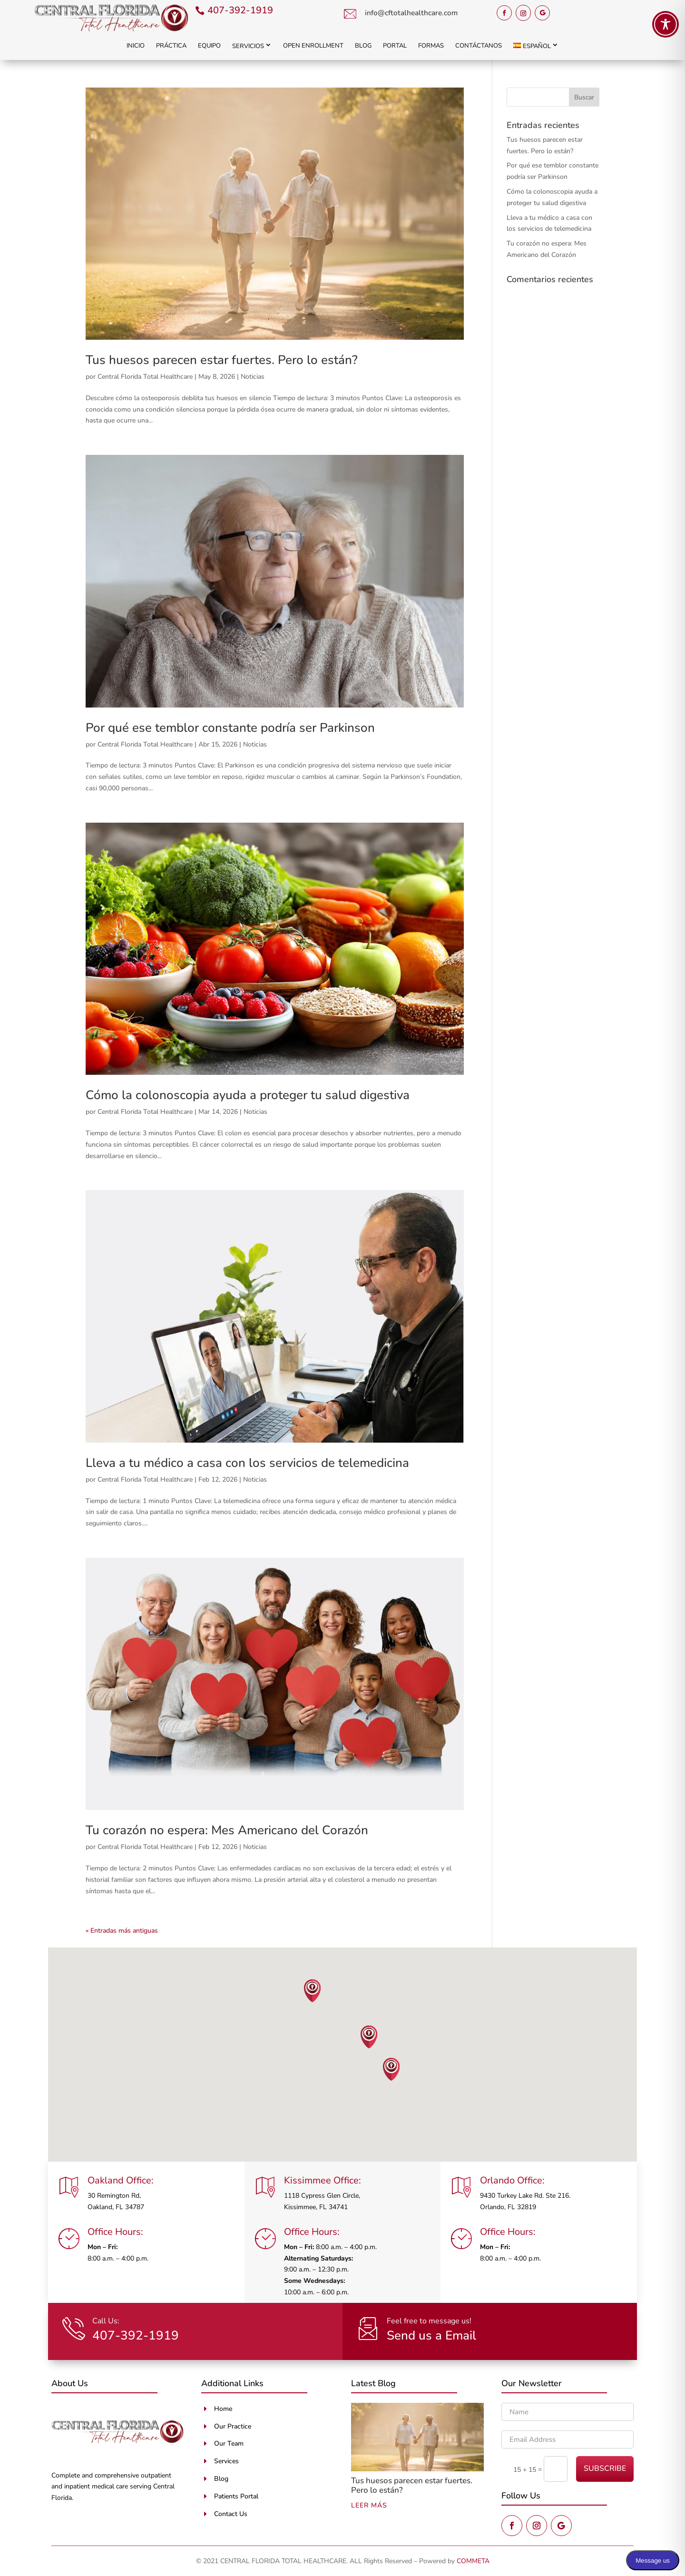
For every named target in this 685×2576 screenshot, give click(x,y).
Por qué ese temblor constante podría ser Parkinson (230, 727)
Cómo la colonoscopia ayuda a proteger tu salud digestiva (248, 1095)
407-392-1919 (240, 10)
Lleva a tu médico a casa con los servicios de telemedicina (247, 1463)
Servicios (248, 46)
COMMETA (473, 2561)
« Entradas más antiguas (122, 1930)
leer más (369, 2505)
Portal (395, 45)
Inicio (136, 45)
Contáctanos (478, 45)
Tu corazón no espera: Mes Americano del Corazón (227, 1830)
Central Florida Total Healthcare (145, 376)
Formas (431, 45)
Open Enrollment (313, 45)
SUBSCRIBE (605, 2468)
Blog (363, 45)
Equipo (209, 45)
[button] (312, 1990)
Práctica (171, 45)
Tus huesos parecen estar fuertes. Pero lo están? (222, 360)
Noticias (252, 376)
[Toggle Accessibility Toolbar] (665, 24)
